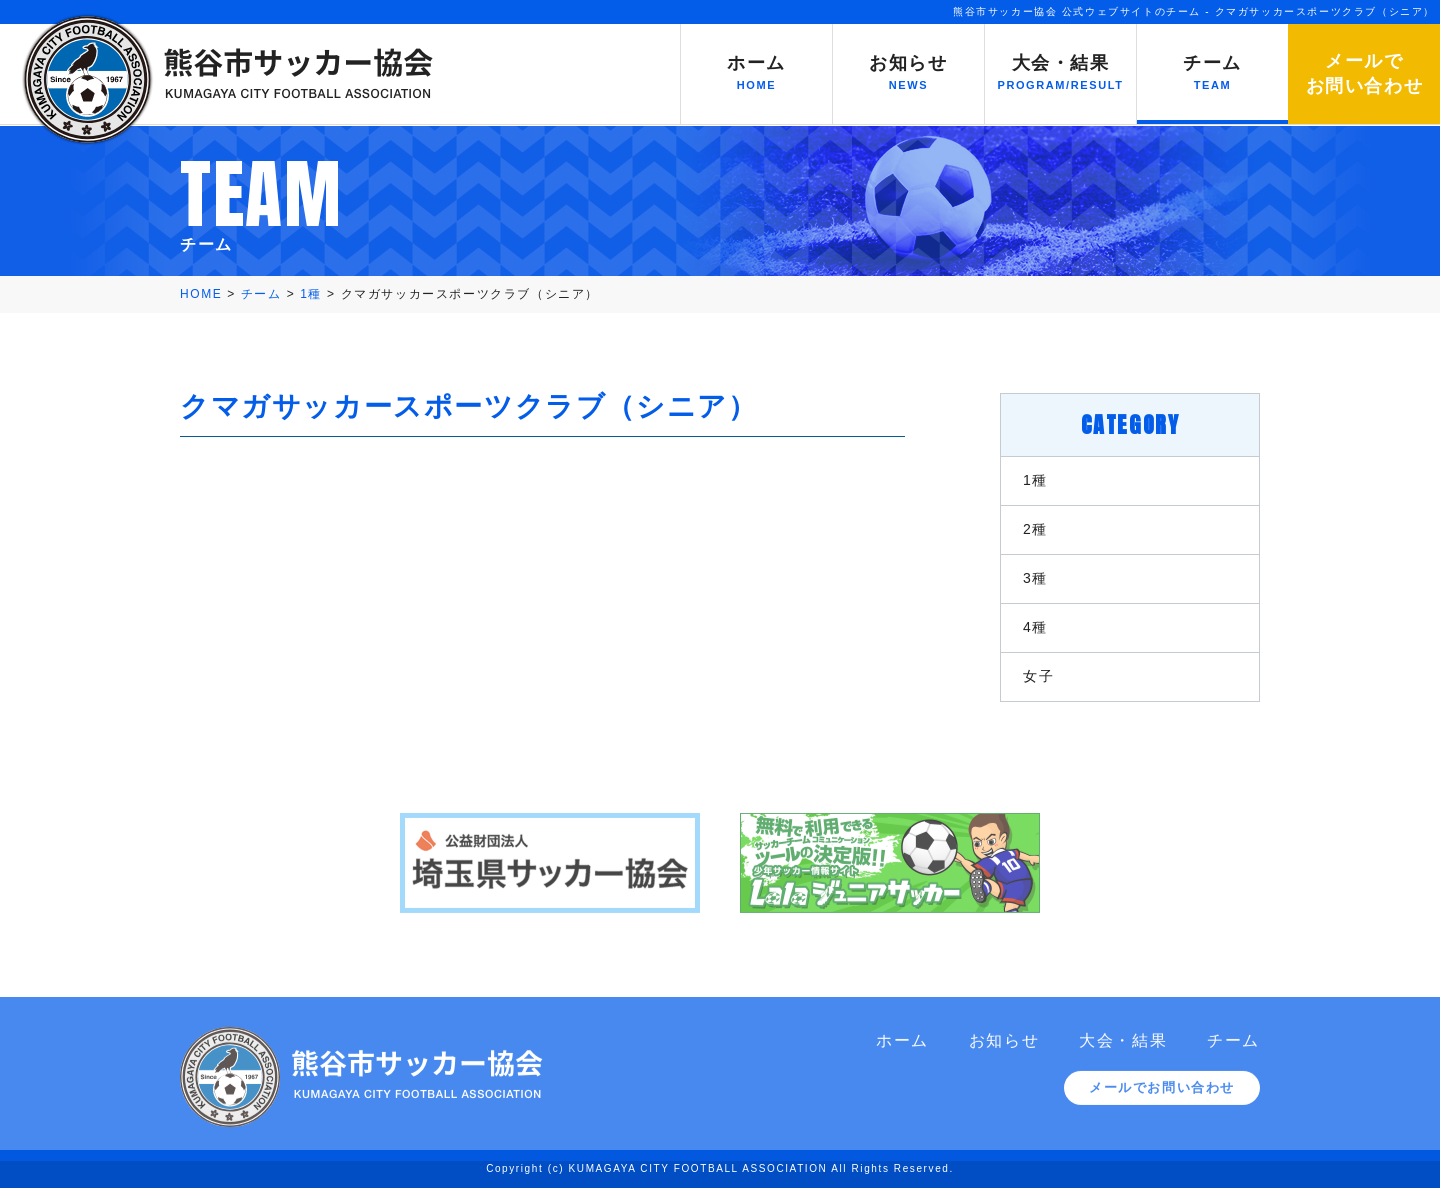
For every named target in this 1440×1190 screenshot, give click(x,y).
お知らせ (1004, 1050)
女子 (1038, 676)
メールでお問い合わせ (1162, 1097)
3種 (1035, 578)
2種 (1035, 529)
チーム (1233, 1050)
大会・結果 (1123, 1050)
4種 (1035, 627)
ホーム (902, 1050)
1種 (1035, 480)
